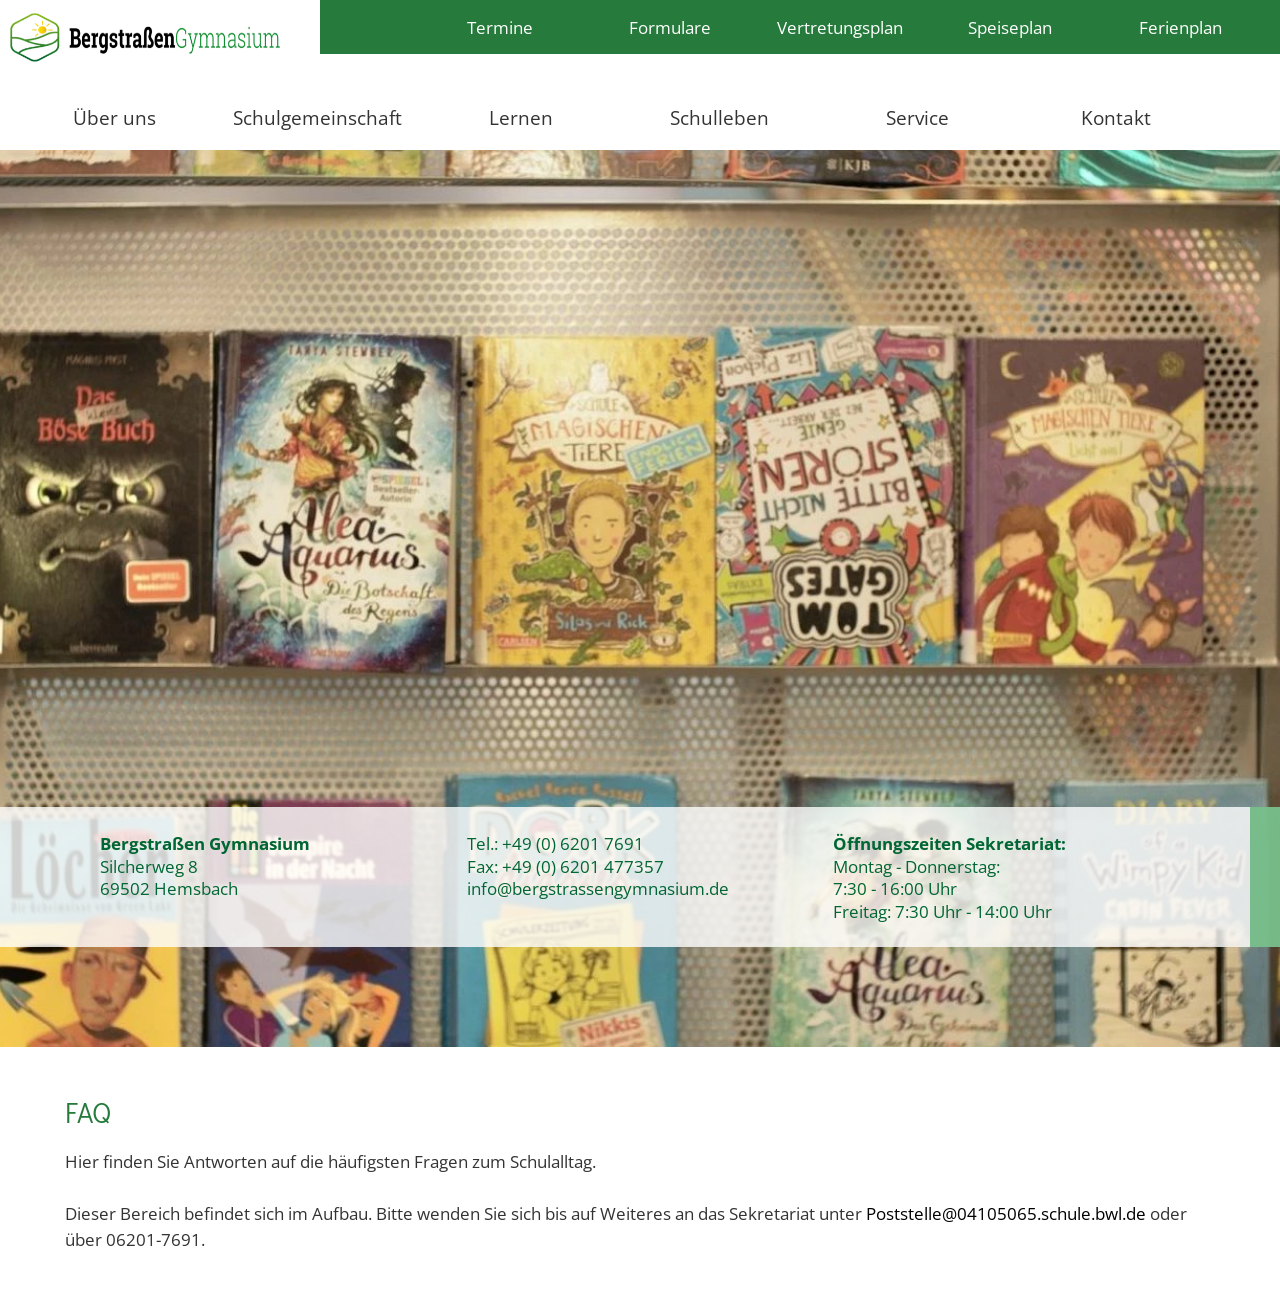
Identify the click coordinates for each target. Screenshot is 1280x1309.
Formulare (670, 27)
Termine (500, 27)
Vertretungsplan (840, 27)
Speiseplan (1010, 27)
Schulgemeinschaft (317, 117)
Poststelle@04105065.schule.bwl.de (1006, 1213)
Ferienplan (1180, 27)
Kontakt (1116, 117)
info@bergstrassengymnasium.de (598, 888)
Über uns (114, 117)
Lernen (521, 117)
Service (917, 117)
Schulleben (719, 117)
